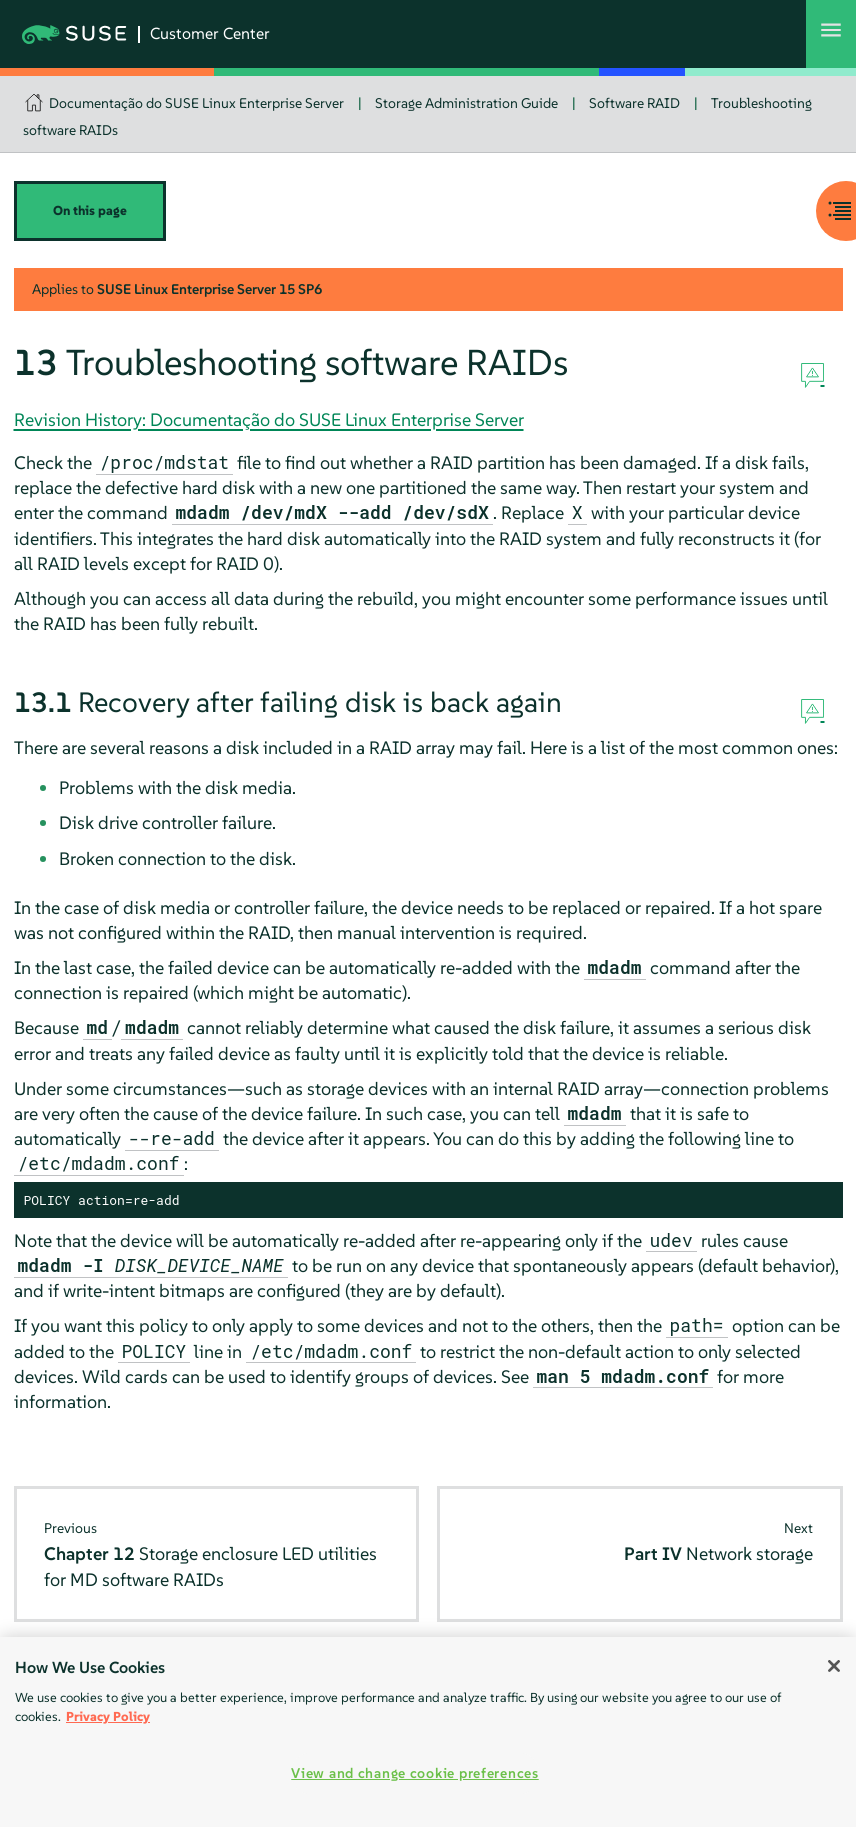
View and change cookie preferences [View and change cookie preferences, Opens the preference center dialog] (414, 1773)
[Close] (834, 1666)
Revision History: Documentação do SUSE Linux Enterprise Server (269, 419)
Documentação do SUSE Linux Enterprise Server (196, 103)
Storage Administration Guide (466, 103)
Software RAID (634, 103)
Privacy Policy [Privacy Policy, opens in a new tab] (108, 1716)
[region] (428, 1732)
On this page (90, 210)
